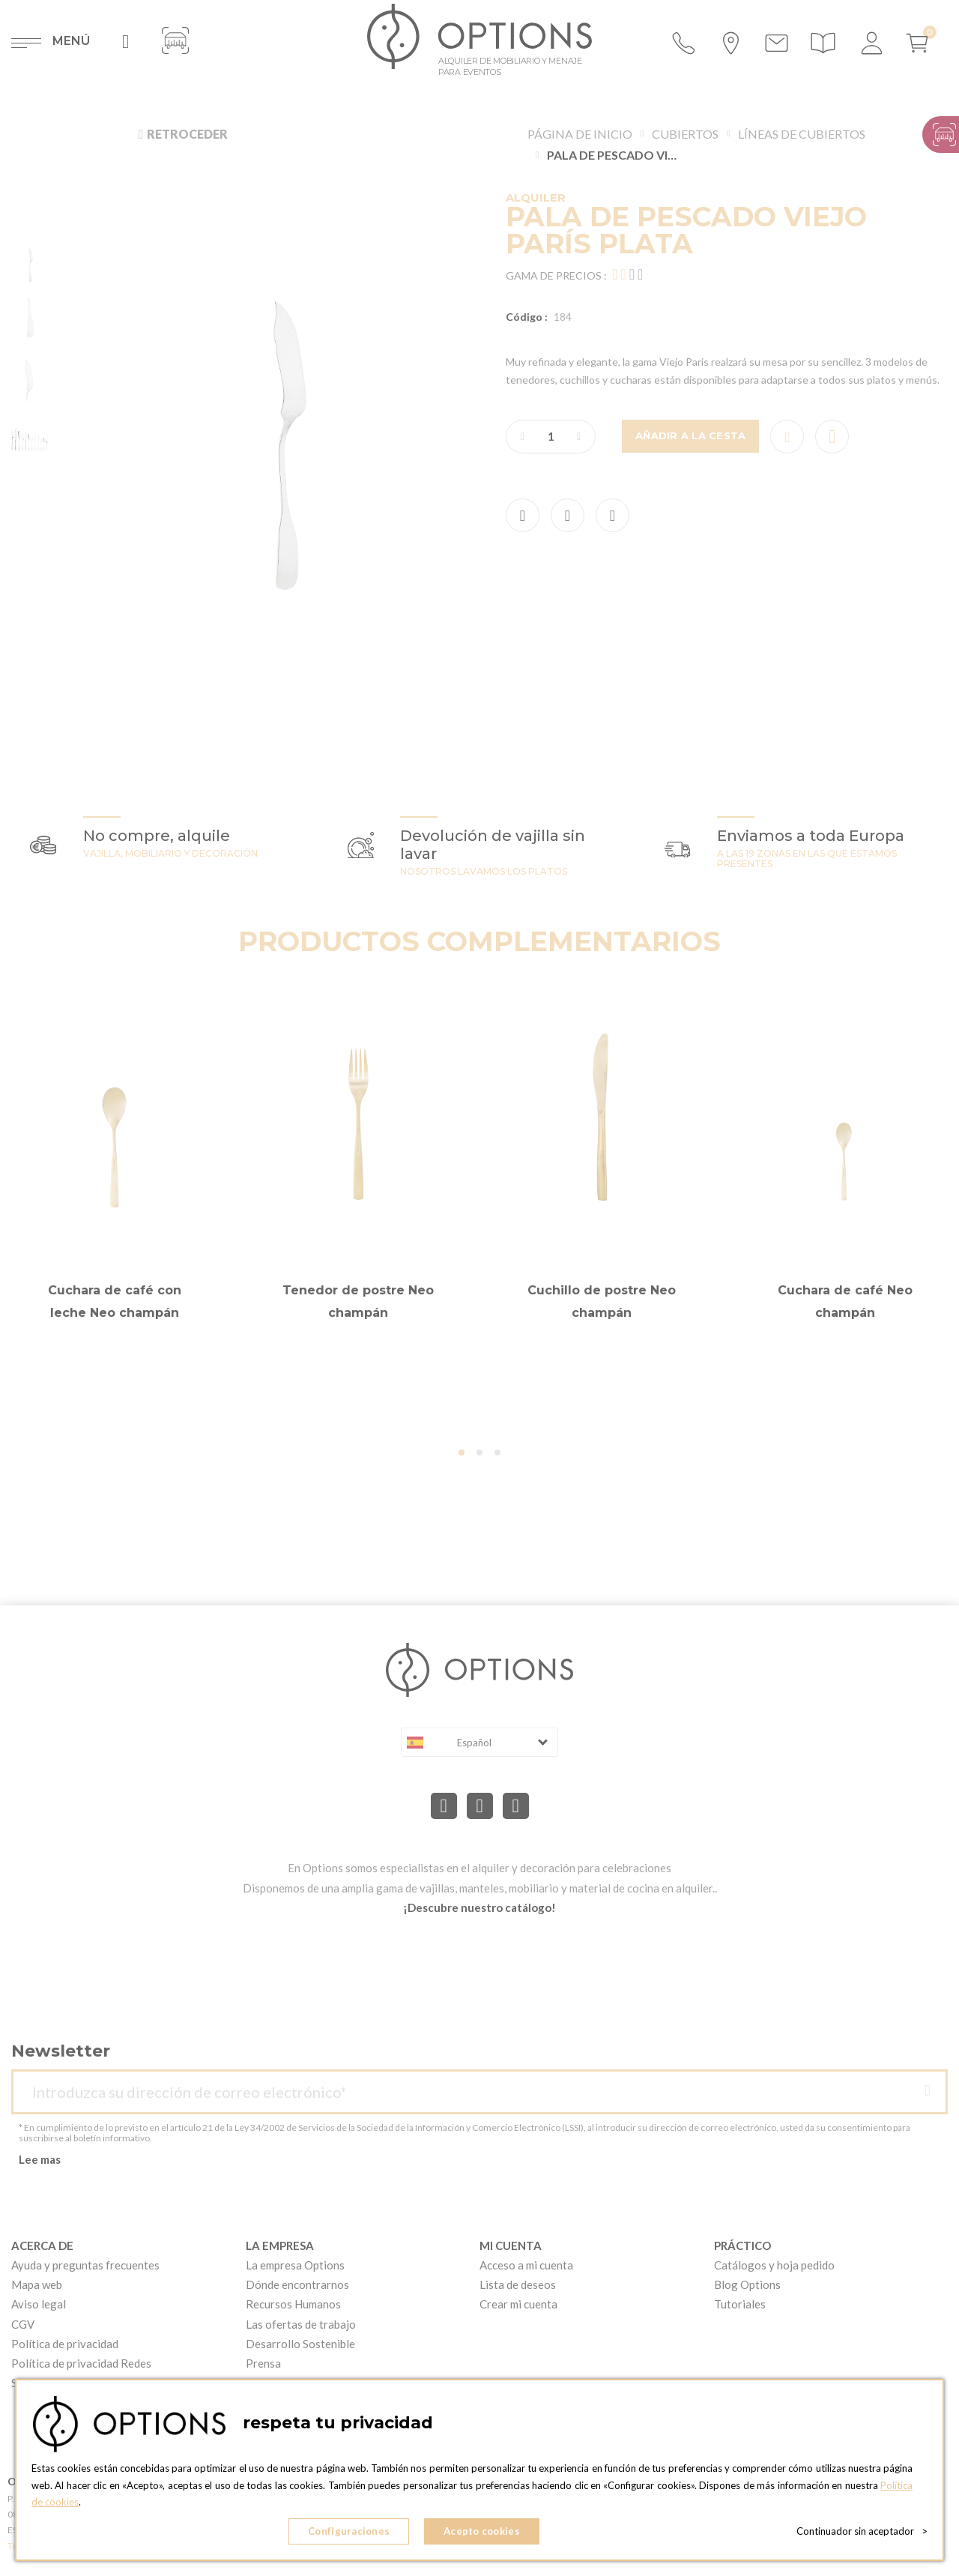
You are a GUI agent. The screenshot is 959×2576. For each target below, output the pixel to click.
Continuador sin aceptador (862, 2531)
